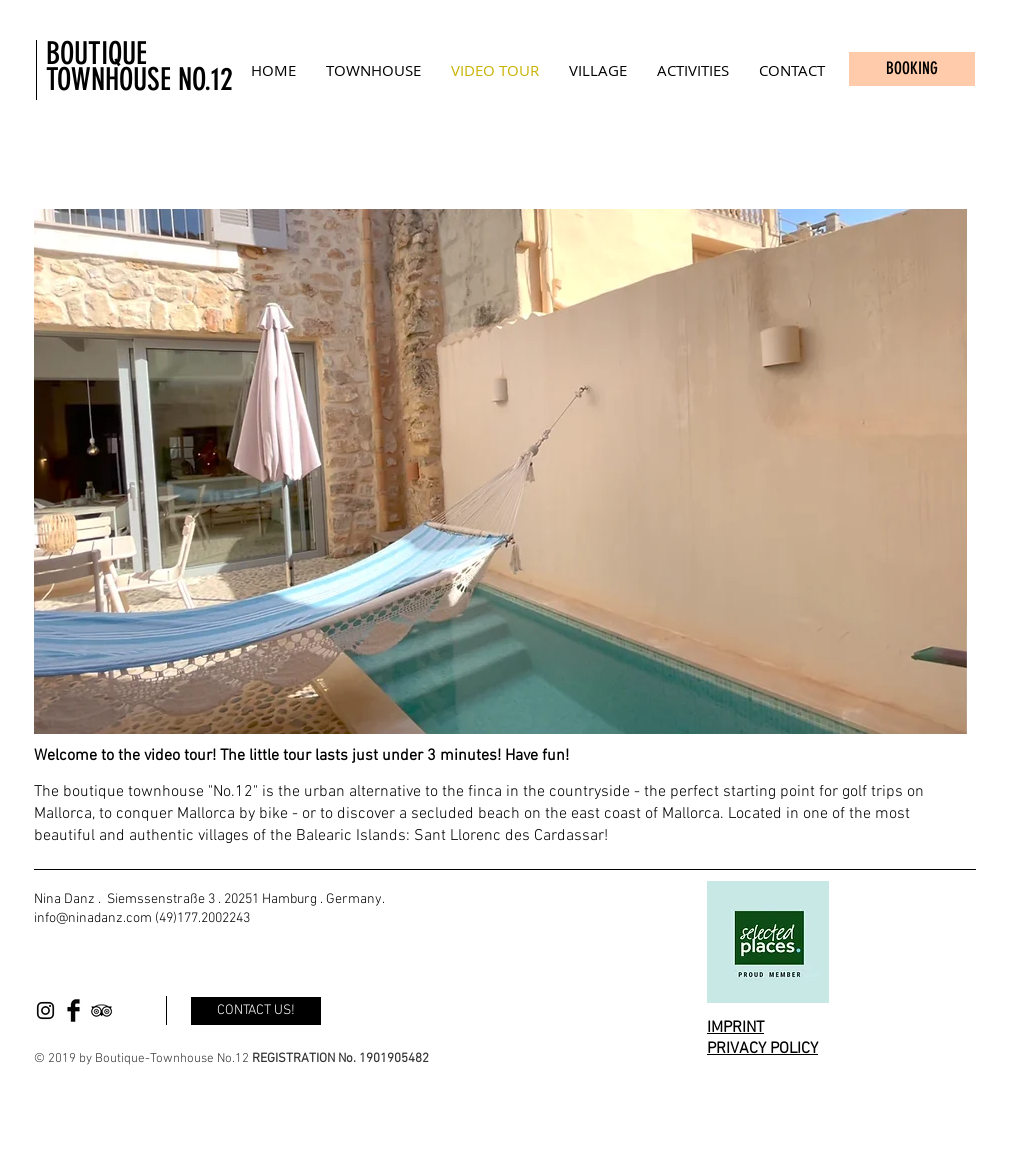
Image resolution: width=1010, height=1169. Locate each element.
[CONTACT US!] (256, 1011)
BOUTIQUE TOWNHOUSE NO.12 (139, 66)
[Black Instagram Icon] (45, 1010)
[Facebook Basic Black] (73, 1010)
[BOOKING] (912, 69)
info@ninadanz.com (93, 918)
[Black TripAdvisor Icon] (101, 1010)
